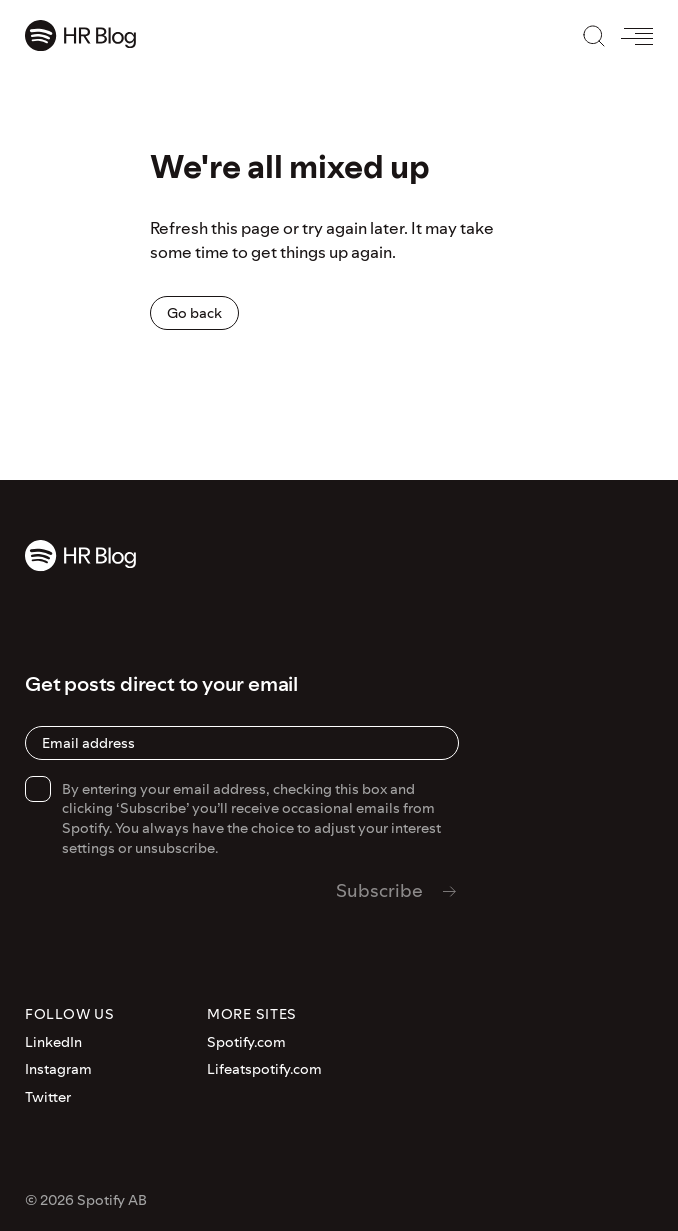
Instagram (58, 1069)
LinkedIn (53, 1042)
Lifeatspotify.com (264, 1069)
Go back (194, 313)
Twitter (48, 1097)
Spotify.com (246, 1042)
